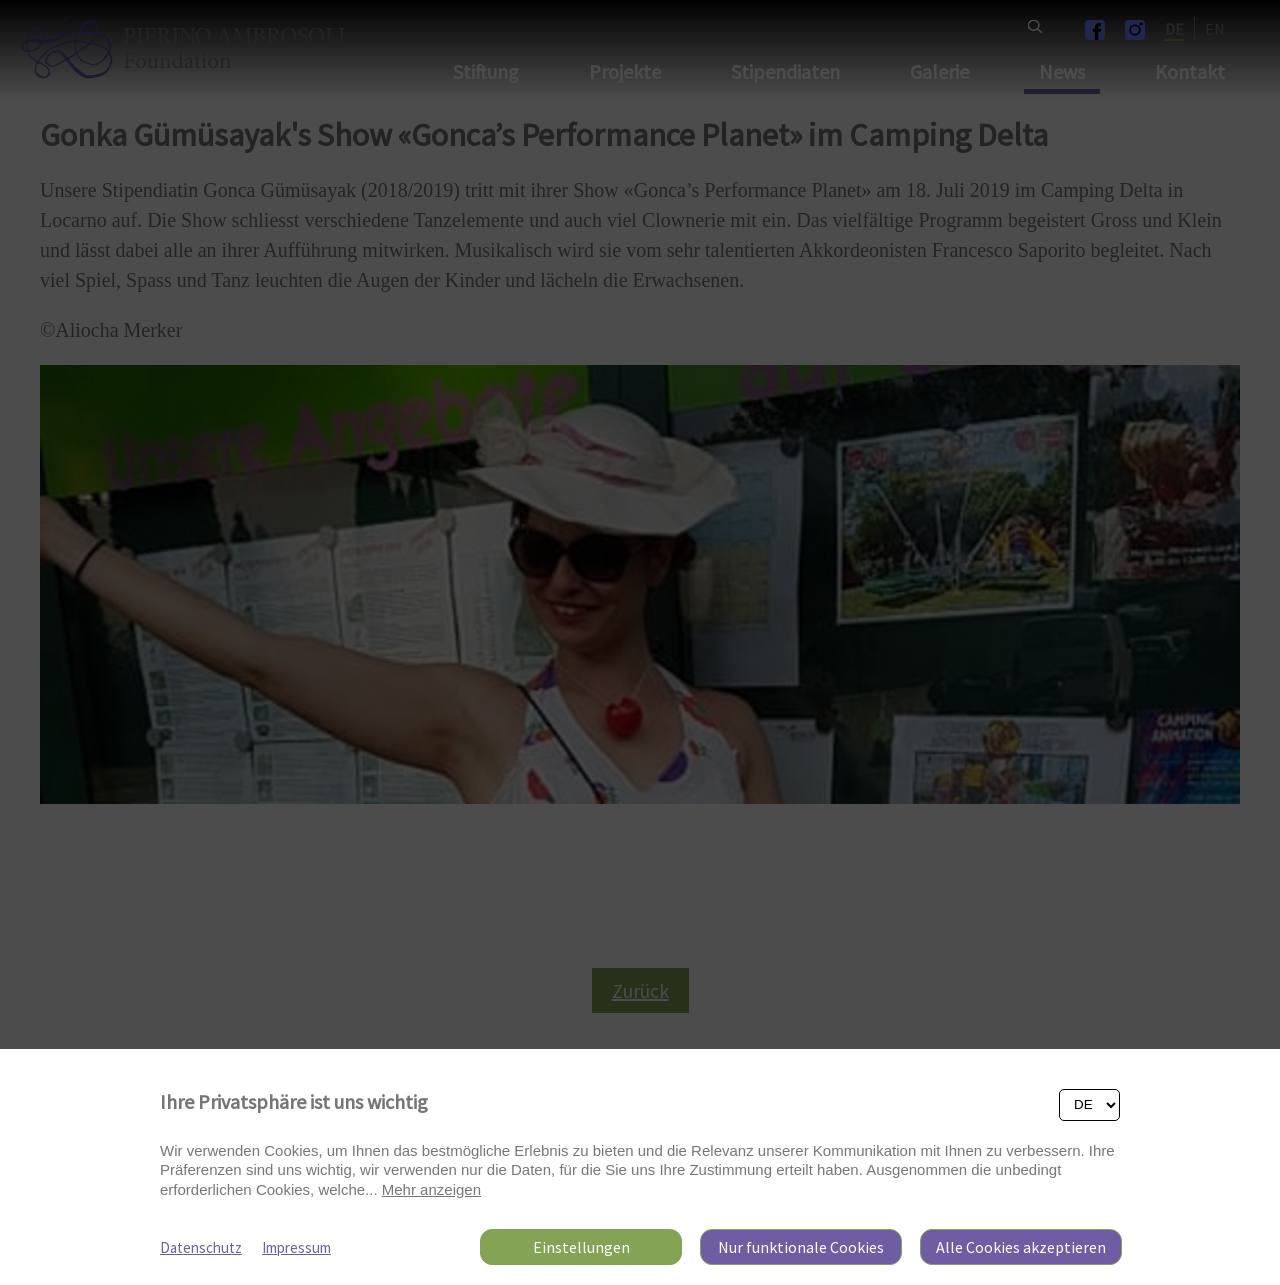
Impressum (296, 1247)
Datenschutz (201, 1247)
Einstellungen (581, 1247)
